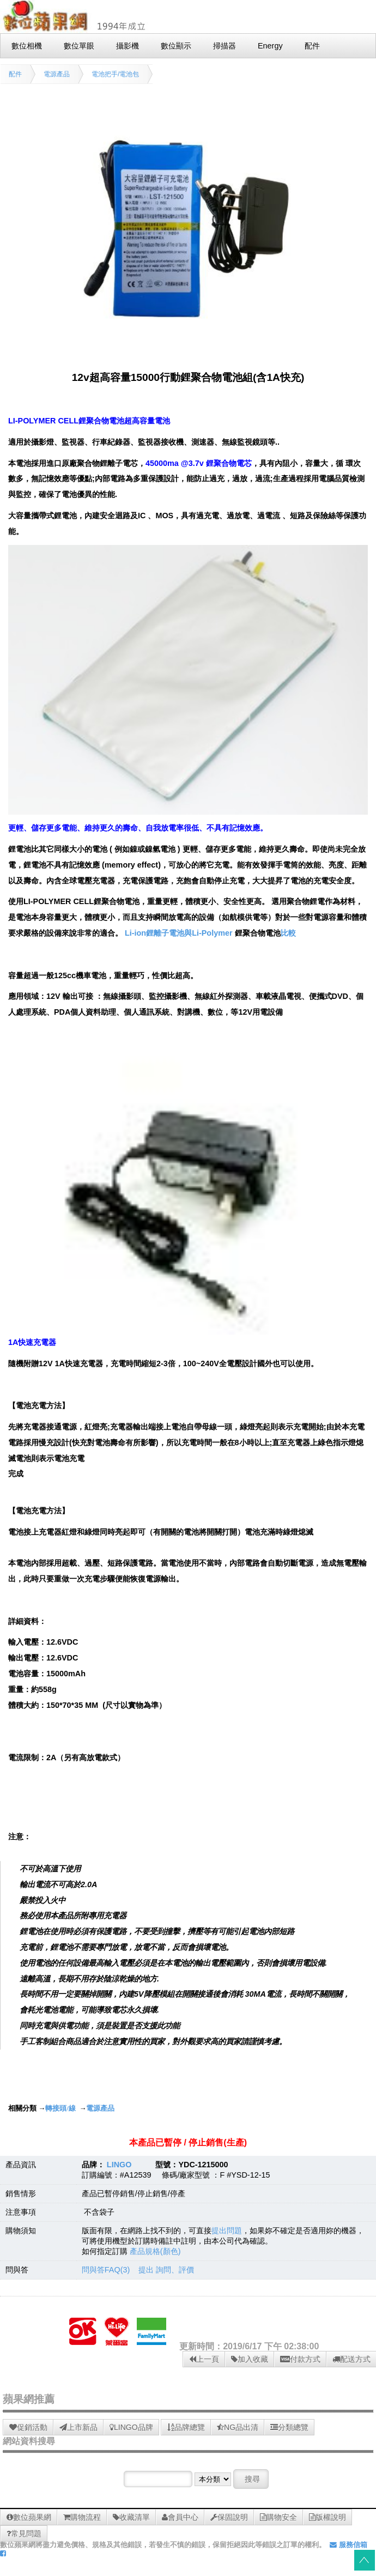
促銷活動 (28, 2427)
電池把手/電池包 (115, 74)
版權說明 (327, 2517)
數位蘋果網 (29, 2517)
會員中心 (180, 2517)
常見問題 (24, 2533)
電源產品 (57, 74)
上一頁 (204, 2359)
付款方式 (300, 2359)
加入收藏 (249, 2359)
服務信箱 (348, 2545)
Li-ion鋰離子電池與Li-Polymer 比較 (210, 933)
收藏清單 (131, 2517)
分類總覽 (289, 2427)
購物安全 (278, 2517)
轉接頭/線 (60, 2108)
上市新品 (78, 2427)
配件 (15, 74)
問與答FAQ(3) (106, 2269)
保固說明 (229, 2517)
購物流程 (82, 2517)
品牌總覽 (186, 2427)
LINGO (119, 2164)
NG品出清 (237, 2427)
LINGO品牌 (131, 2427)
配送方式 (351, 2359)
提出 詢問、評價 (166, 2269)
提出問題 (226, 2230)
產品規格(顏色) (155, 2251)
